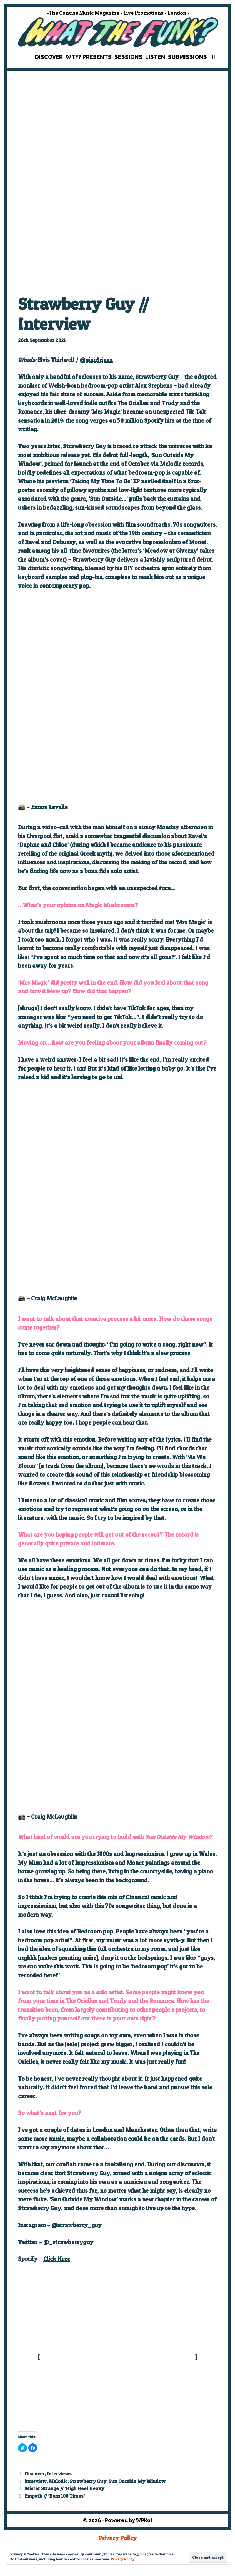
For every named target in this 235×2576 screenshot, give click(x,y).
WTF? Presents (89, 57)
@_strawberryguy (68, 2242)
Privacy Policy (122, 2559)
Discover (49, 57)
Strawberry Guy (88, 2481)
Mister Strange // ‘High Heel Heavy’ (65, 2488)
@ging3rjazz (96, 359)
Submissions (187, 57)
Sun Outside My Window (137, 2481)
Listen (155, 57)
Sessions (128, 57)
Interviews (59, 2474)
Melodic (58, 2481)
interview (36, 2481)
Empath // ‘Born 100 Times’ (55, 2496)
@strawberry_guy (77, 2225)
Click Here (56, 2258)
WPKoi (144, 2520)
